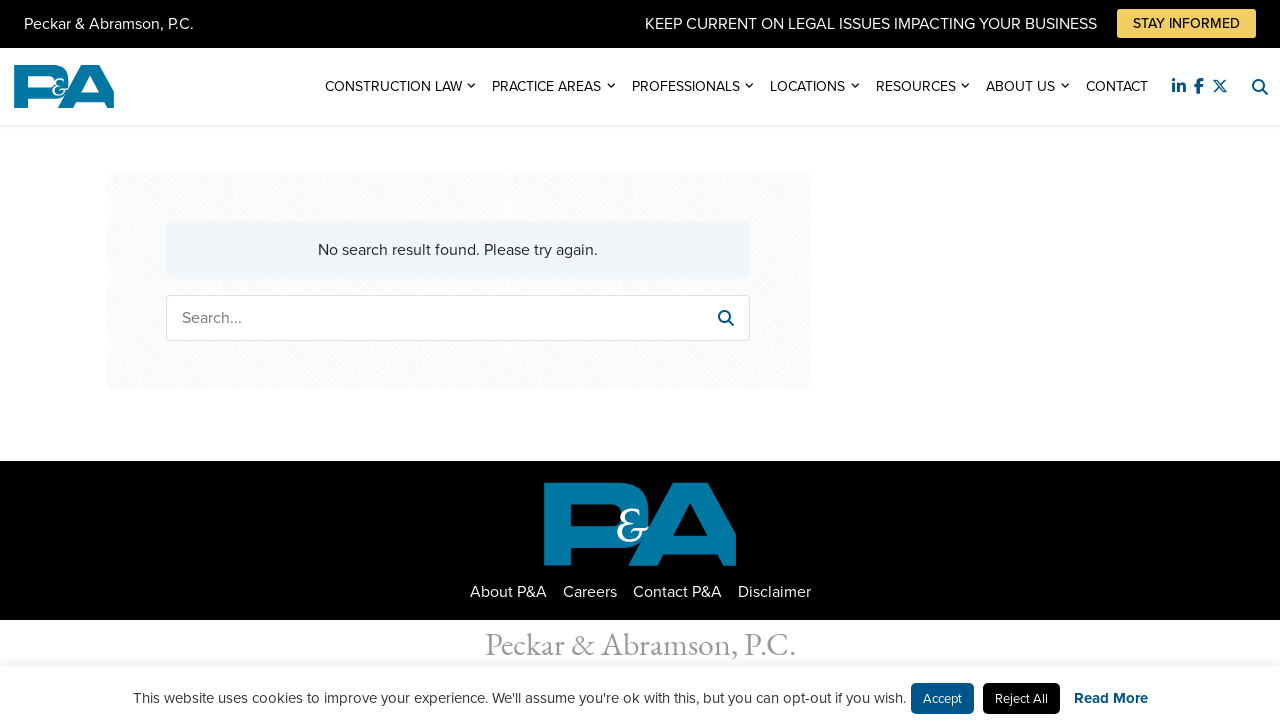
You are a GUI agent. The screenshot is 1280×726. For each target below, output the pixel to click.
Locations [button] (807, 86)
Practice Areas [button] (546, 86)
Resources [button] (916, 86)
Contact (1117, 86)
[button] (726, 318)
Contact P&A (677, 591)
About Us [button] (1020, 86)
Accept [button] (942, 698)
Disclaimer (774, 591)
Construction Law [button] (393, 86)
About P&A (508, 591)
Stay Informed (1186, 23)
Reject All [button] (1021, 698)
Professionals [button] (686, 86)
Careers (590, 591)
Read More (1111, 698)
